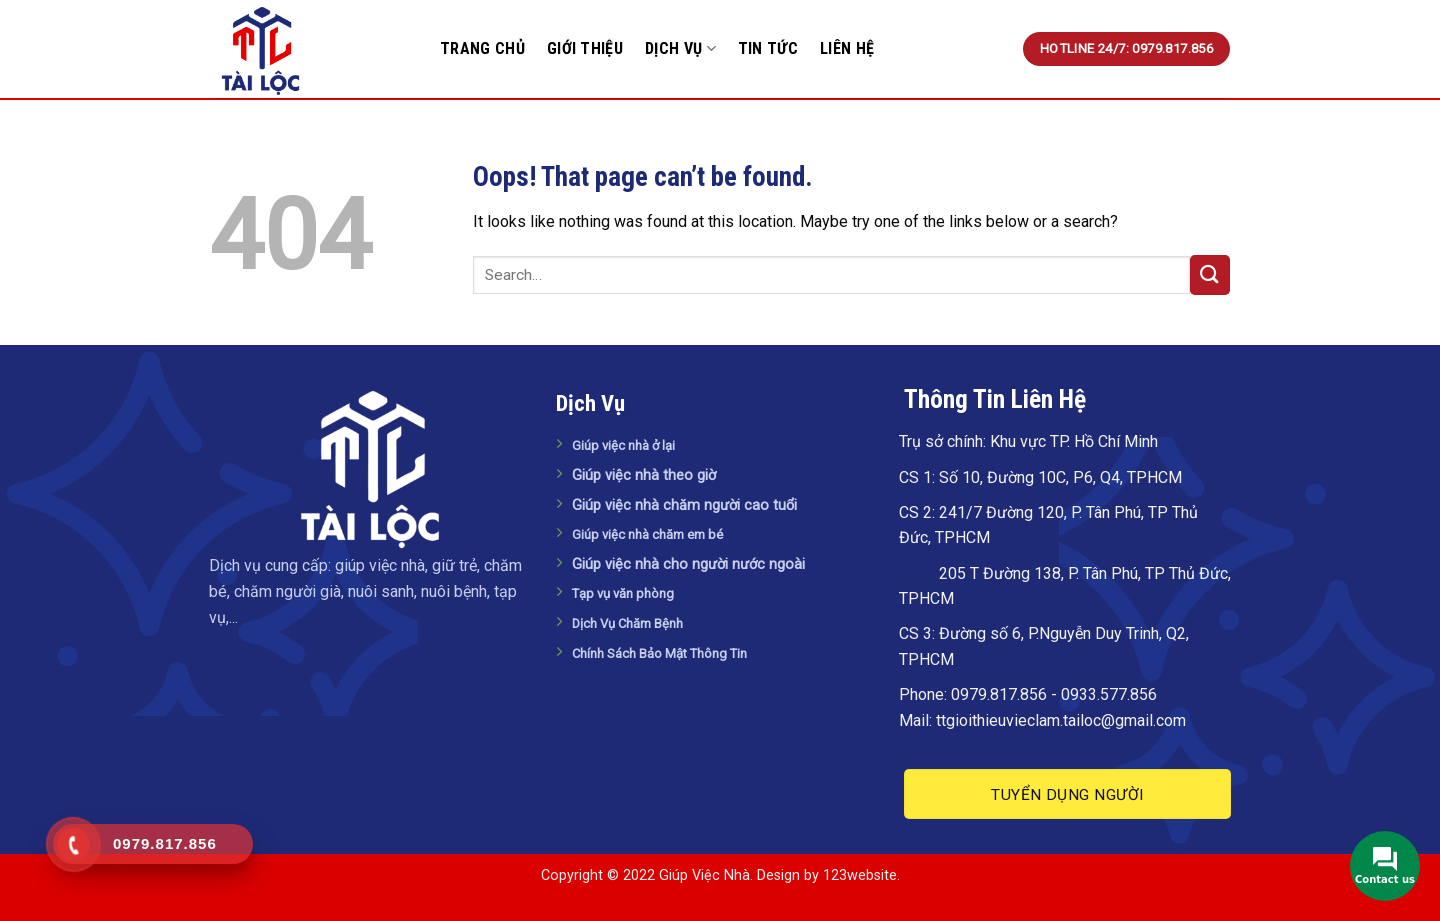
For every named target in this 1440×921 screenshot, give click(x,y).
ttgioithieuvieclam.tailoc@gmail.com (1061, 720)
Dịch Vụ (680, 49)
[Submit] (1210, 274)
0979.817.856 (999, 694)
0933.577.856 (1109, 694)
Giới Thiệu (585, 48)
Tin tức (768, 48)
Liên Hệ (847, 48)
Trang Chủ (482, 48)
